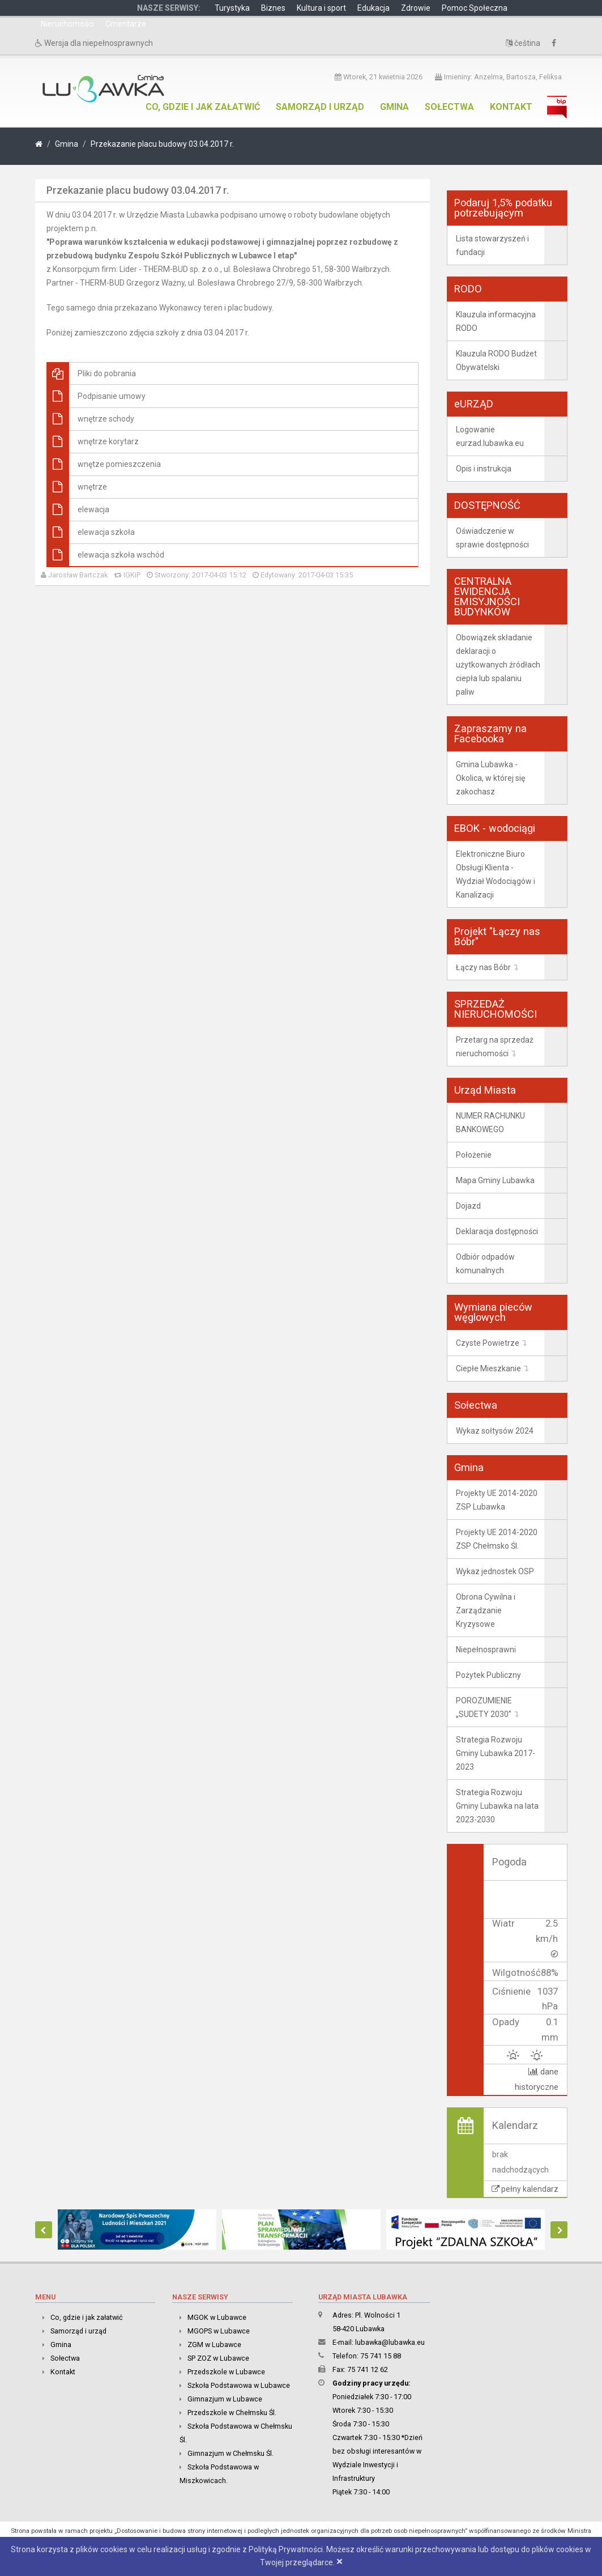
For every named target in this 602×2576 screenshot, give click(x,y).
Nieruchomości (67, 23)
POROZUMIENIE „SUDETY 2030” (484, 1707)
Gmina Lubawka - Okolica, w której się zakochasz (490, 778)
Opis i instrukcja (483, 468)
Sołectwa (449, 106)
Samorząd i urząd (320, 106)
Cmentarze (125, 23)
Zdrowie (415, 7)
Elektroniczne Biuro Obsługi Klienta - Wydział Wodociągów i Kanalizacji (495, 874)
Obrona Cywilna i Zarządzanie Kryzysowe (485, 1610)
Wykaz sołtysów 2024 (494, 1430)
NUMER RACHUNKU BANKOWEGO (490, 1122)
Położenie (474, 1154)
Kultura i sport (321, 7)
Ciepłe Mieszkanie (488, 1368)
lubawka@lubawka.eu (390, 2341)
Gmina (394, 106)
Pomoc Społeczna (474, 7)
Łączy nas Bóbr (483, 967)
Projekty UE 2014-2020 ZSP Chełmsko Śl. (496, 1539)
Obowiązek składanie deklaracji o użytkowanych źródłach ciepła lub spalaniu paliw (498, 664)
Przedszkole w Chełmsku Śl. (231, 2412)
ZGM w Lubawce (214, 2344)
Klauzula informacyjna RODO (496, 321)
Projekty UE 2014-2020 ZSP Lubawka (496, 1500)
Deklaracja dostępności (497, 1231)
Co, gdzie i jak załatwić (203, 106)
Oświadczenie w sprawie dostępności (492, 537)
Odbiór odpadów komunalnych (485, 1263)
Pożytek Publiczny (488, 1675)
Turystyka (232, 7)
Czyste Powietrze (487, 1342)
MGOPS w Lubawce (218, 2330)
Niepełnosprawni (486, 1649)
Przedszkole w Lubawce (226, 2371)
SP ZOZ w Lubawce (218, 2357)
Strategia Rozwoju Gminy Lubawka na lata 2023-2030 (497, 1806)
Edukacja (373, 7)
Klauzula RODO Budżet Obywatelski (496, 360)
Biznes (273, 7)
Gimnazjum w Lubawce (224, 2398)
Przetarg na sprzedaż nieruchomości (494, 1046)
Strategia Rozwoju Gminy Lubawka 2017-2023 (495, 1753)
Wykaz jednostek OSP (495, 1571)
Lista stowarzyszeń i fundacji (492, 245)
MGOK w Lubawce (216, 2317)
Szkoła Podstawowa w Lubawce (238, 2385)
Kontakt (511, 106)
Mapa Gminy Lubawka (495, 1180)
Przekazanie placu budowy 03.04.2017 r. (162, 143)
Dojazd (468, 1205)
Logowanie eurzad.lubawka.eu (490, 436)
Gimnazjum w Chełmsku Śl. (230, 2453)
